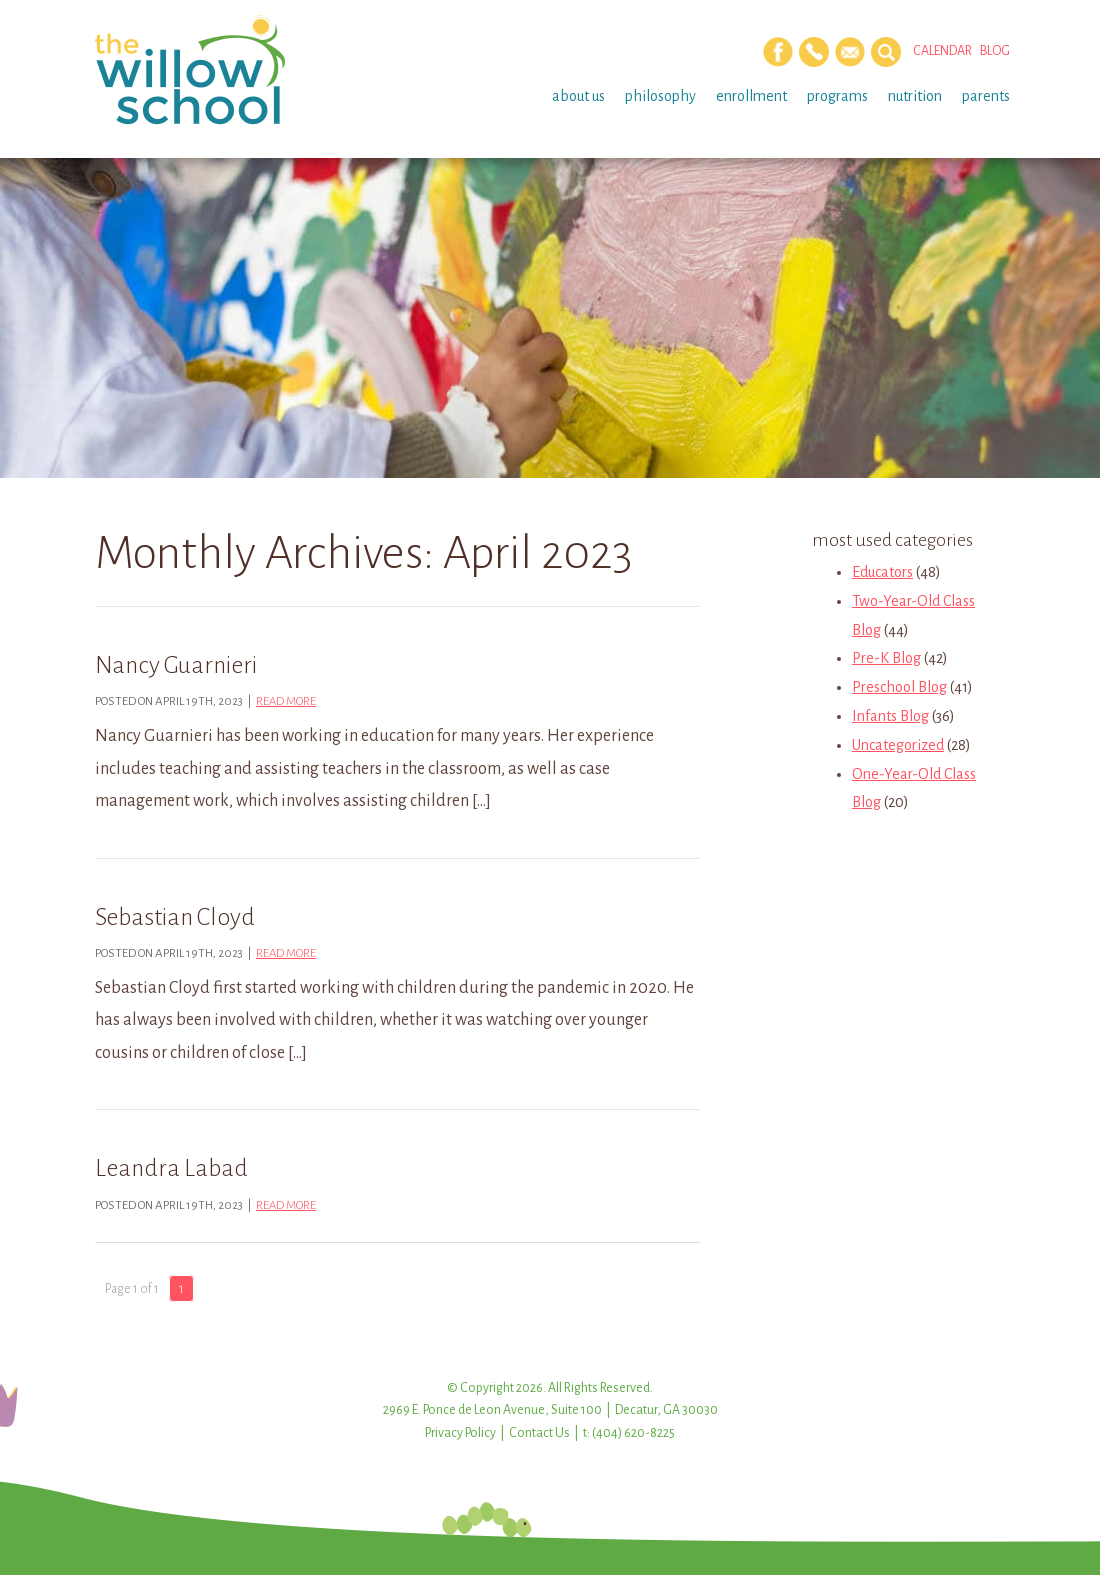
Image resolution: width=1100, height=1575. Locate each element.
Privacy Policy (460, 1433)
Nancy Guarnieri (176, 665)
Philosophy (660, 96)
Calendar (942, 51)
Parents (986, 96)
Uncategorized (898, 745)
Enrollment (751, 96)
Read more (286, 701)
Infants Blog (890, 716)
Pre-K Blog (886, 658)
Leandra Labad (171, 1168)
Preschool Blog (899, 687)
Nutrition (915, 96)
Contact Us (539, 1433)
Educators (882, 572)
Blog (995, 51)
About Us (578, 96)
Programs (837, 96)
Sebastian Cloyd (175, 917)
